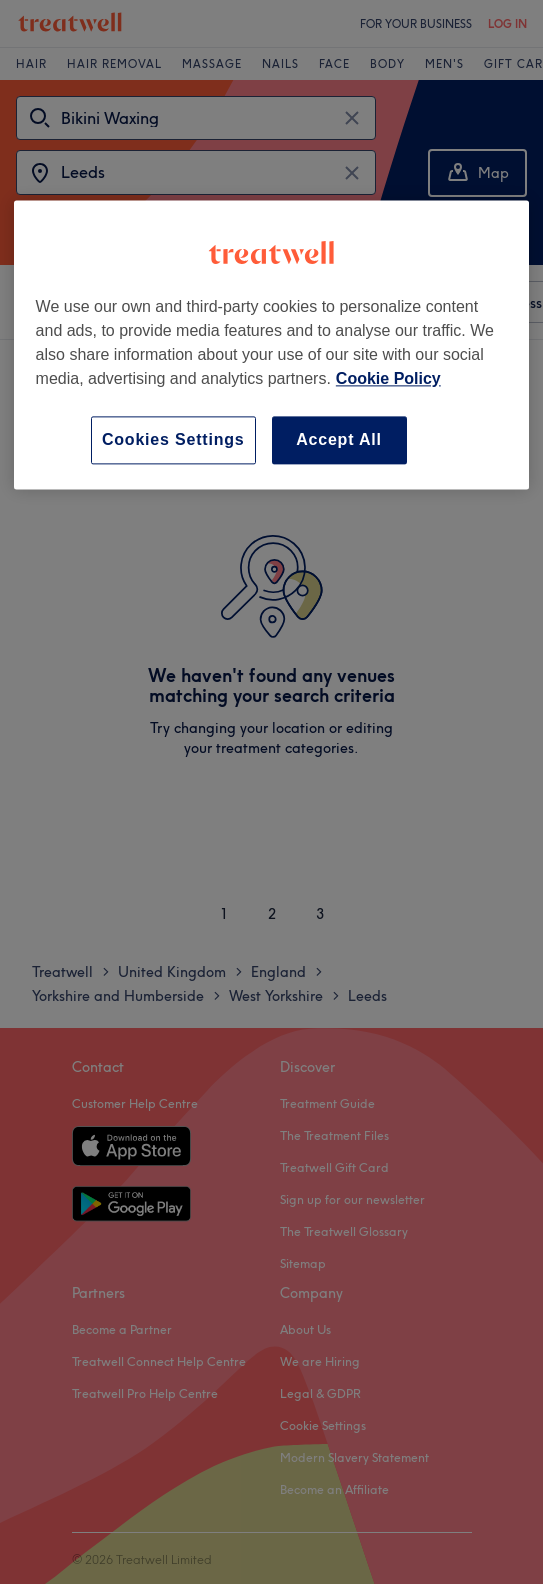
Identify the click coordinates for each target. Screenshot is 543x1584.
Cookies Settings (173, 439)
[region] (272, 344)
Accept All (339, 439)
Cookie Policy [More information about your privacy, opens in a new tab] (388, 378)
